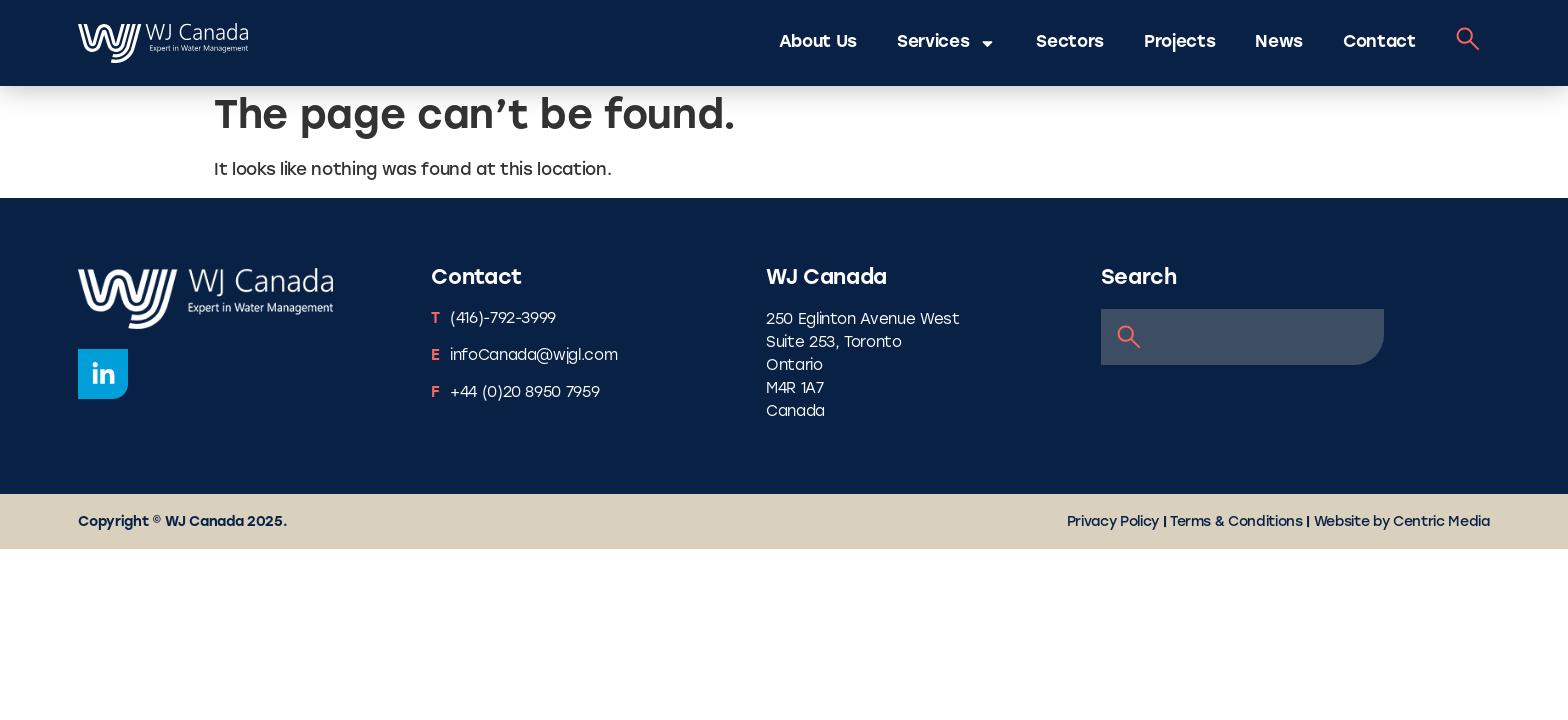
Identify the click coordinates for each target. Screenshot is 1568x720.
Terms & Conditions (1236, 522)
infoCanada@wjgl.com (534, 356)
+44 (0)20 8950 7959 (525, 393)
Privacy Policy (1113, 522)
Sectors (1070, 42)
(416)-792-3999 (503, 319)
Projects (1179, 42)
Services (946, 43)
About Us (818, 42)
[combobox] (1242, 337)
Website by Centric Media (1402, 522)
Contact (1379, 42)
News (1279, 42)
